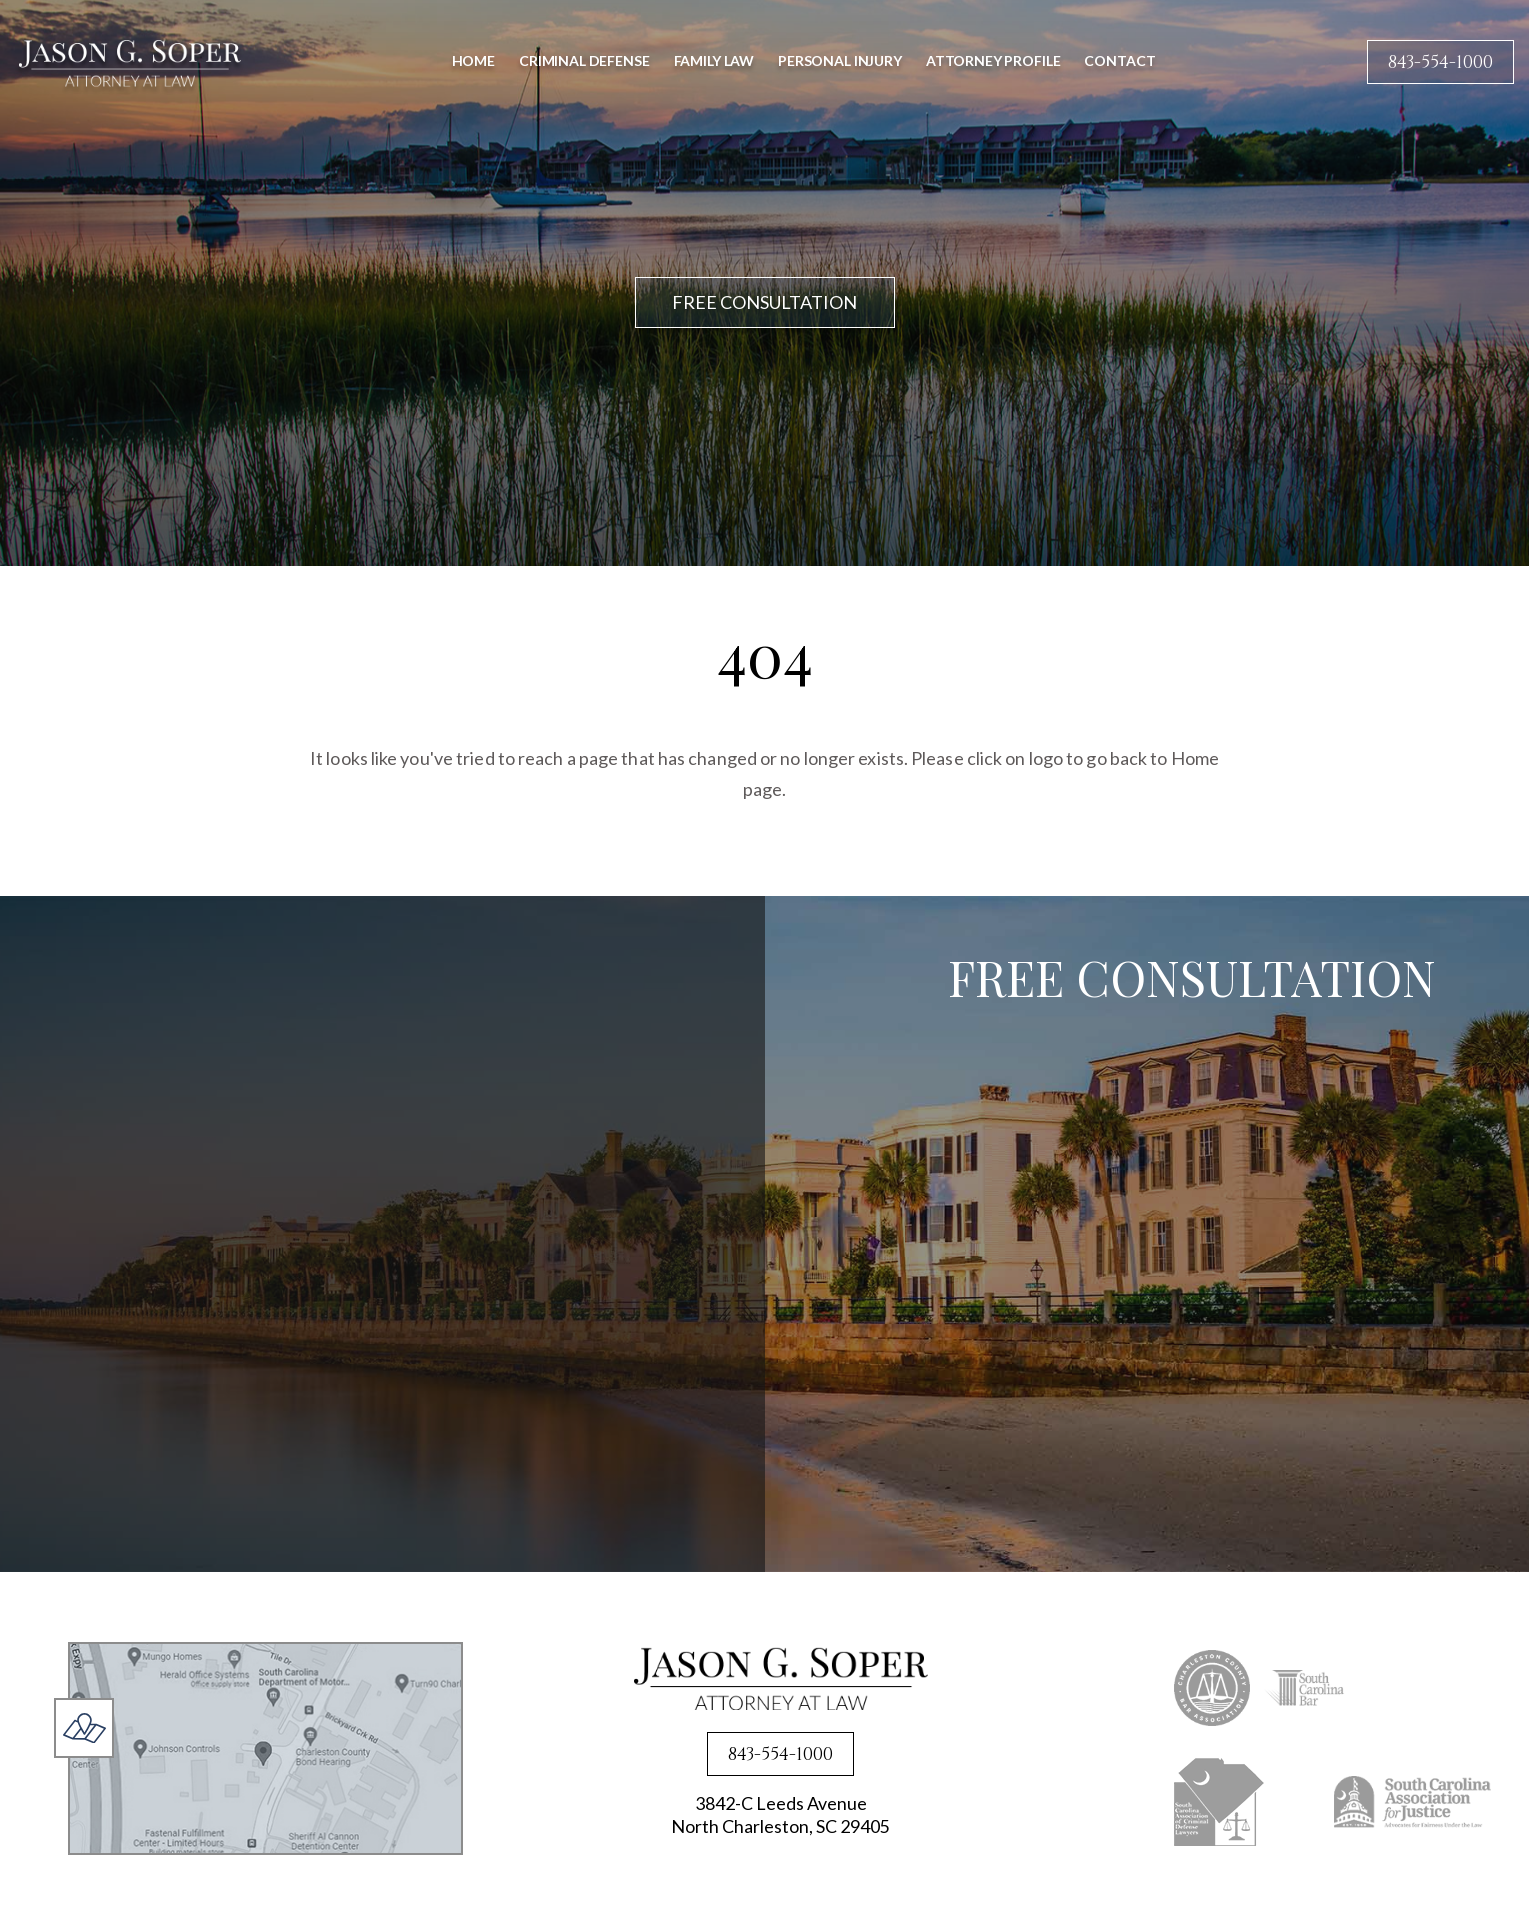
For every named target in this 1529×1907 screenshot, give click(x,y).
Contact (1119, 60)
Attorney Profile (993, 60)
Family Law (714, 60)
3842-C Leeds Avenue (780, 1816)
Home (473, 60)
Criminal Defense (584, 60)
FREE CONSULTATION (764, 302)
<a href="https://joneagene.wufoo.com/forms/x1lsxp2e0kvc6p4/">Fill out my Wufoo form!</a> (1196, 1294)
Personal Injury (840, 60)
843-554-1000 (1440, 62)
